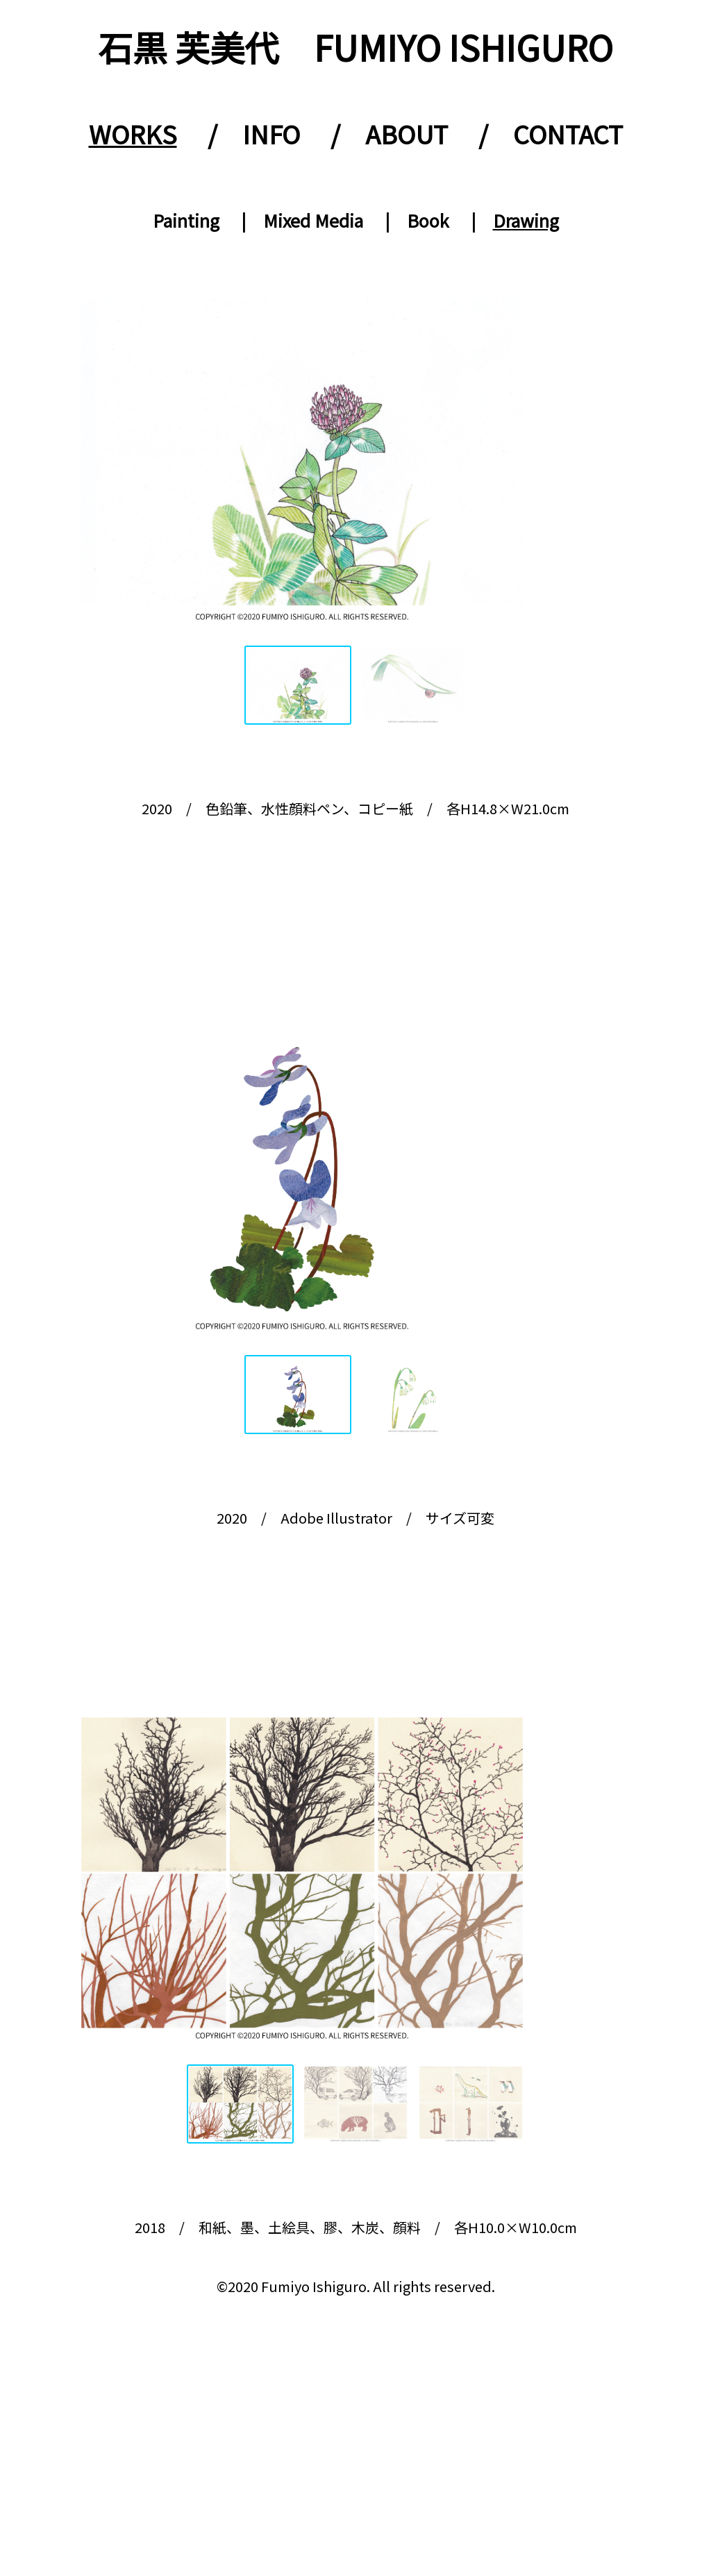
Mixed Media (313, 220)
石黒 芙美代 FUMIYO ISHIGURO (355, 46)
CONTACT (568, 133)
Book (428, 220)
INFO (271, 133)
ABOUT (406, 133)
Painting (186, 220)
